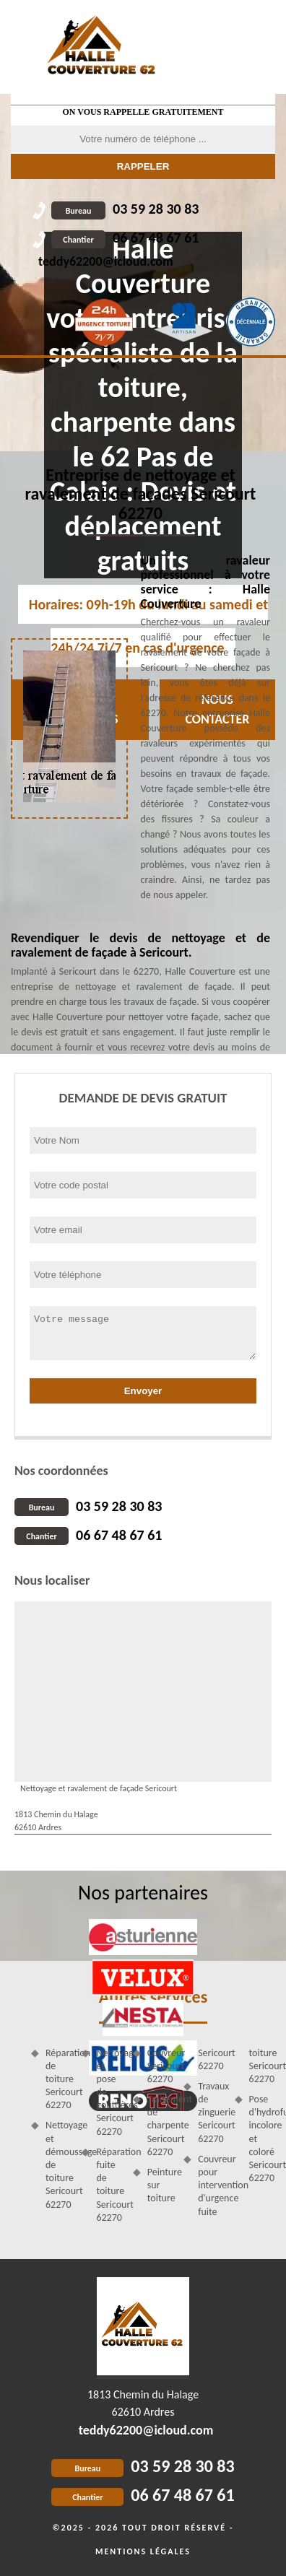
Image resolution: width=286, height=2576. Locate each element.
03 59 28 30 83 (125, 208)
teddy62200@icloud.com (105, 261)
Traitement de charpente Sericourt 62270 (160, 2125)
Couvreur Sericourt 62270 (160, 2066)
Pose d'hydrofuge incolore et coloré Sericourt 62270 (262, 2138)
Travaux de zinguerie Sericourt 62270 (211, 2112)
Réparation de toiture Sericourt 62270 (59, 2079)
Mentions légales (143, 2551)
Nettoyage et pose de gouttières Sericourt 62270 (109, 2092)
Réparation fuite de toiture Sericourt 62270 (109, 2185)
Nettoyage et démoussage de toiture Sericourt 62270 (59, 2164)
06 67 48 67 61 (125, 237)
